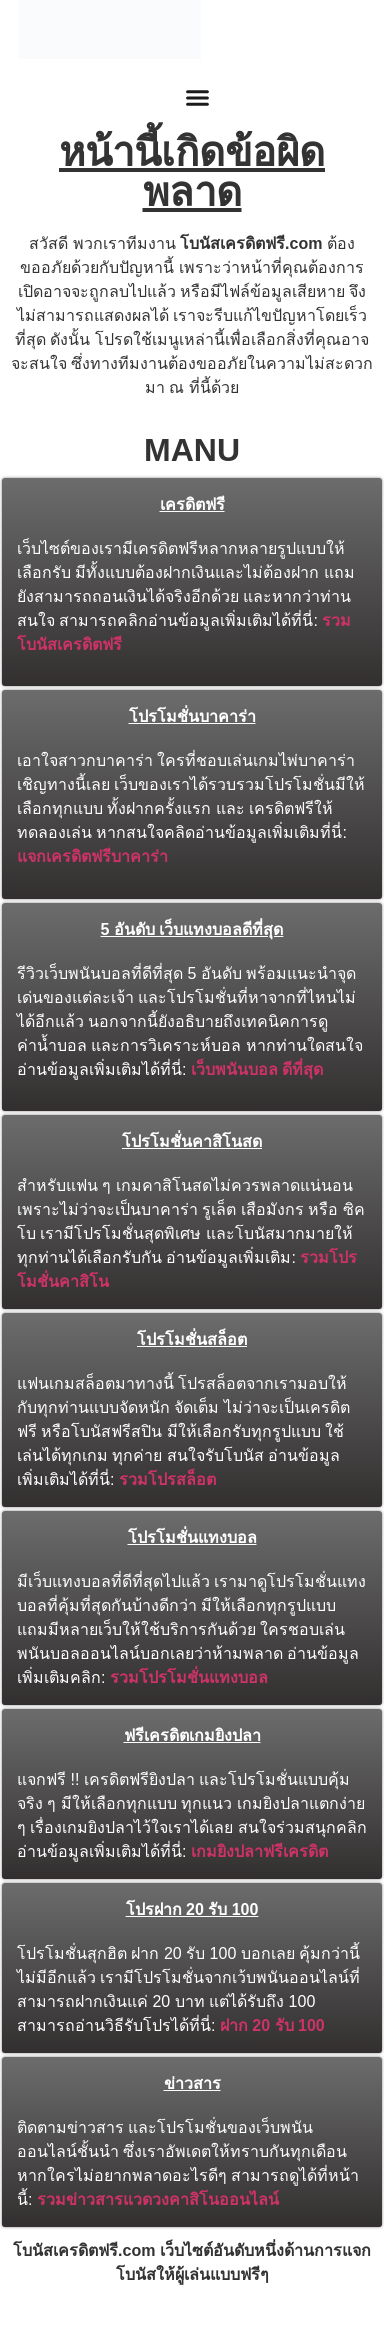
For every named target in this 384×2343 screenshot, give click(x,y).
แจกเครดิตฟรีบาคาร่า (92, 856)
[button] (197, 98)
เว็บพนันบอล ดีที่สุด (257, 1069)
